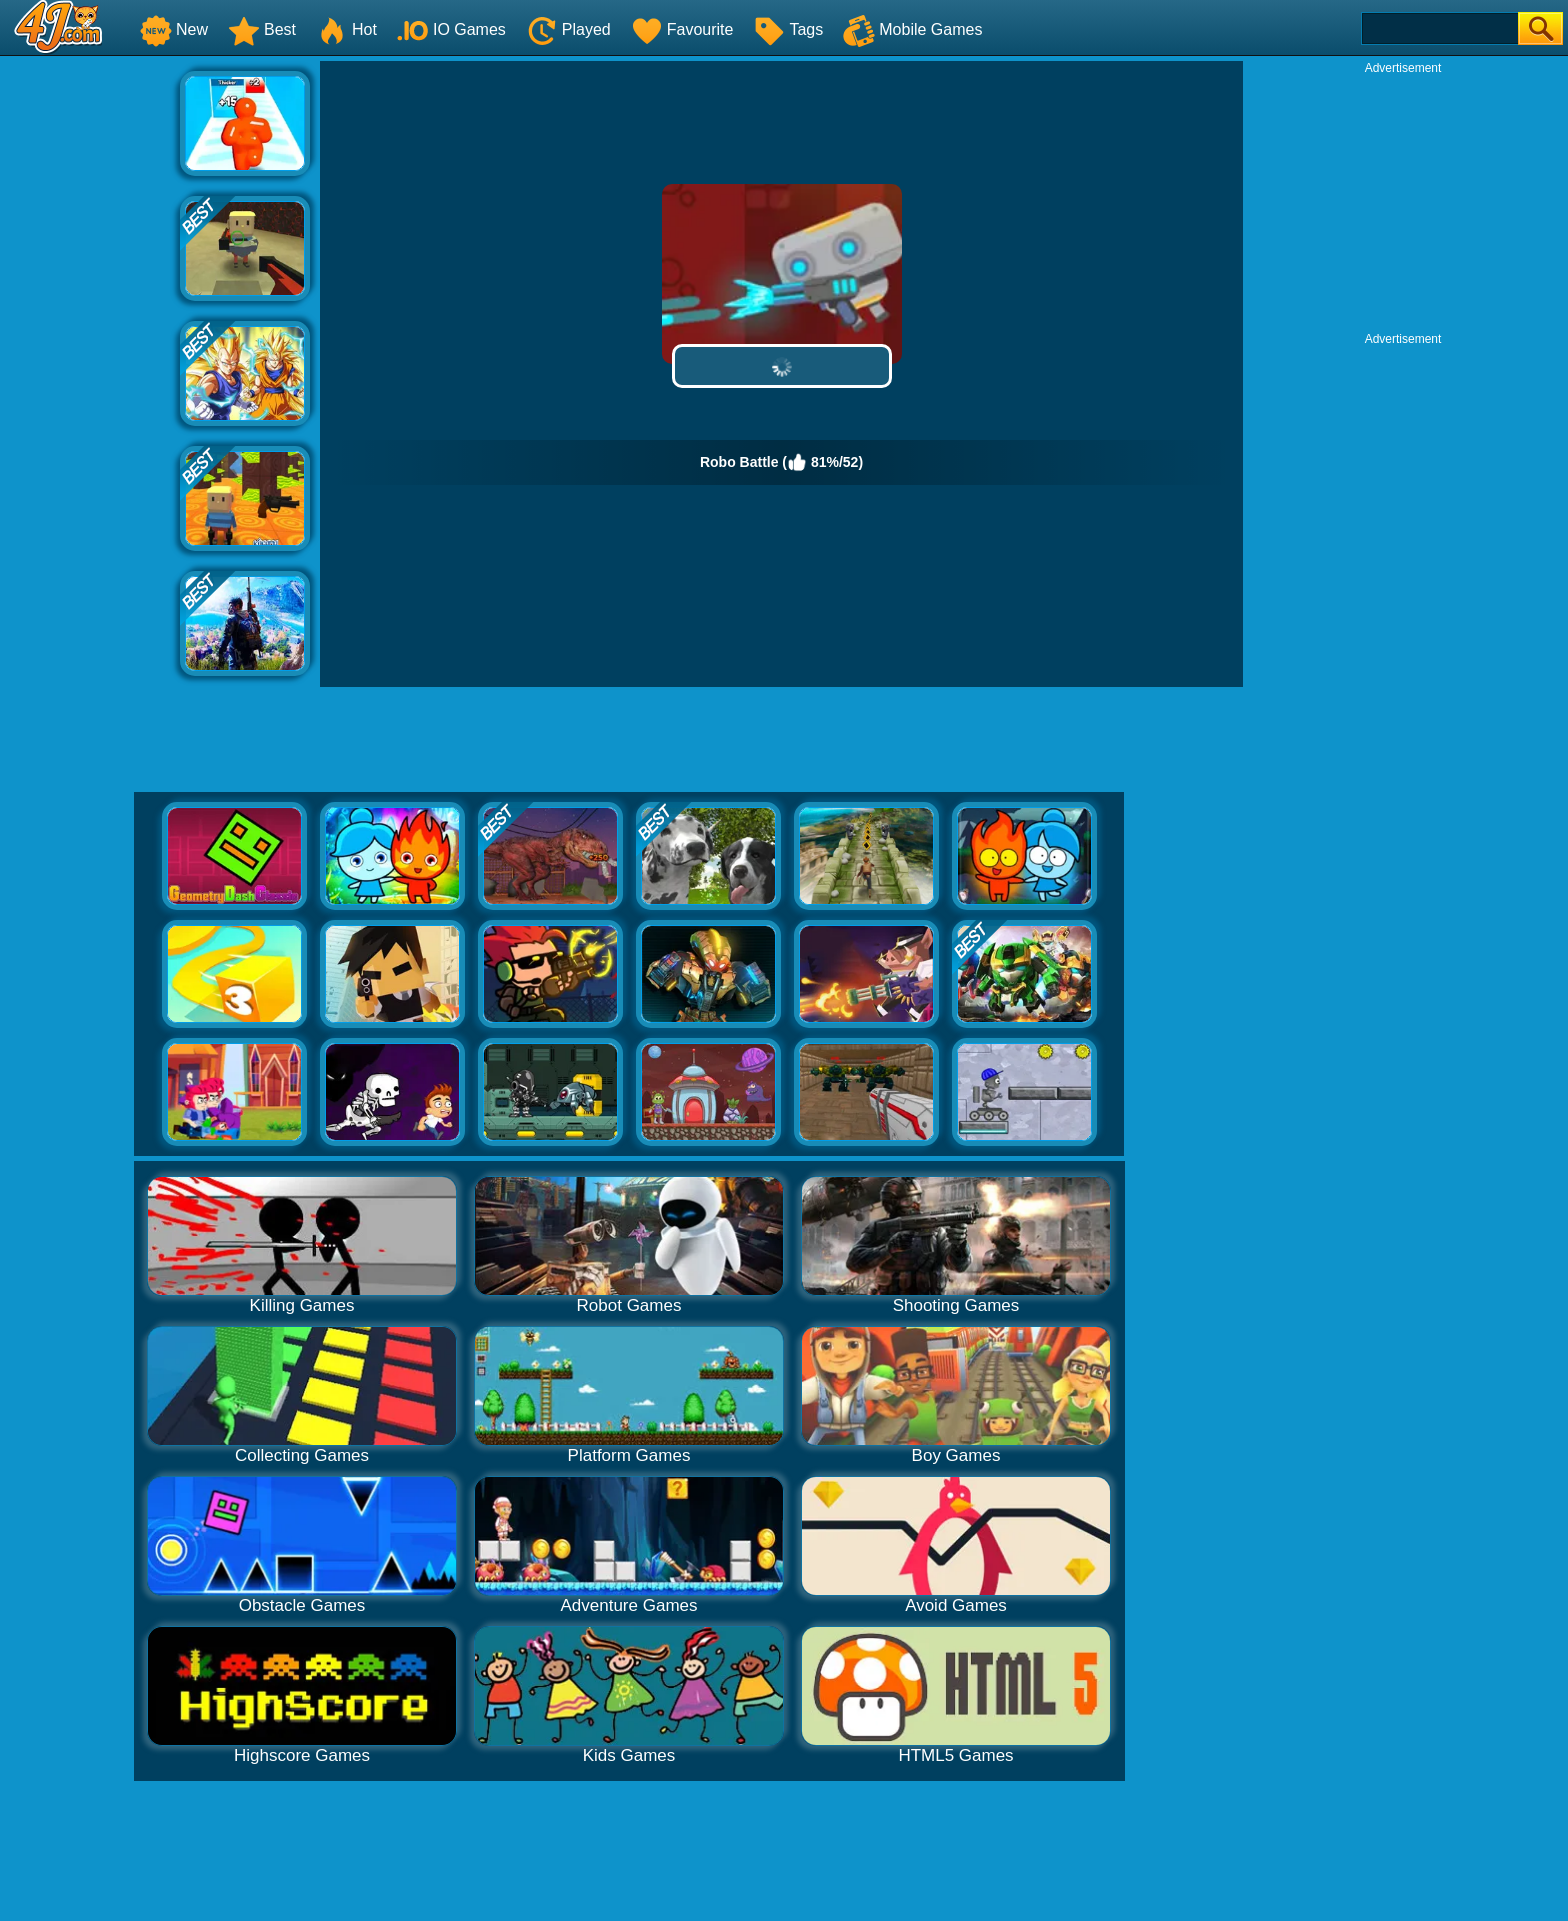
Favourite (682, 29)
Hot (346, 29)
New (174, 29)
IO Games (451, 29)
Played (568, 29)
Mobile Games (912, 29)
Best (262, 29)
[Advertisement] (90, 361)
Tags (788, 29)
